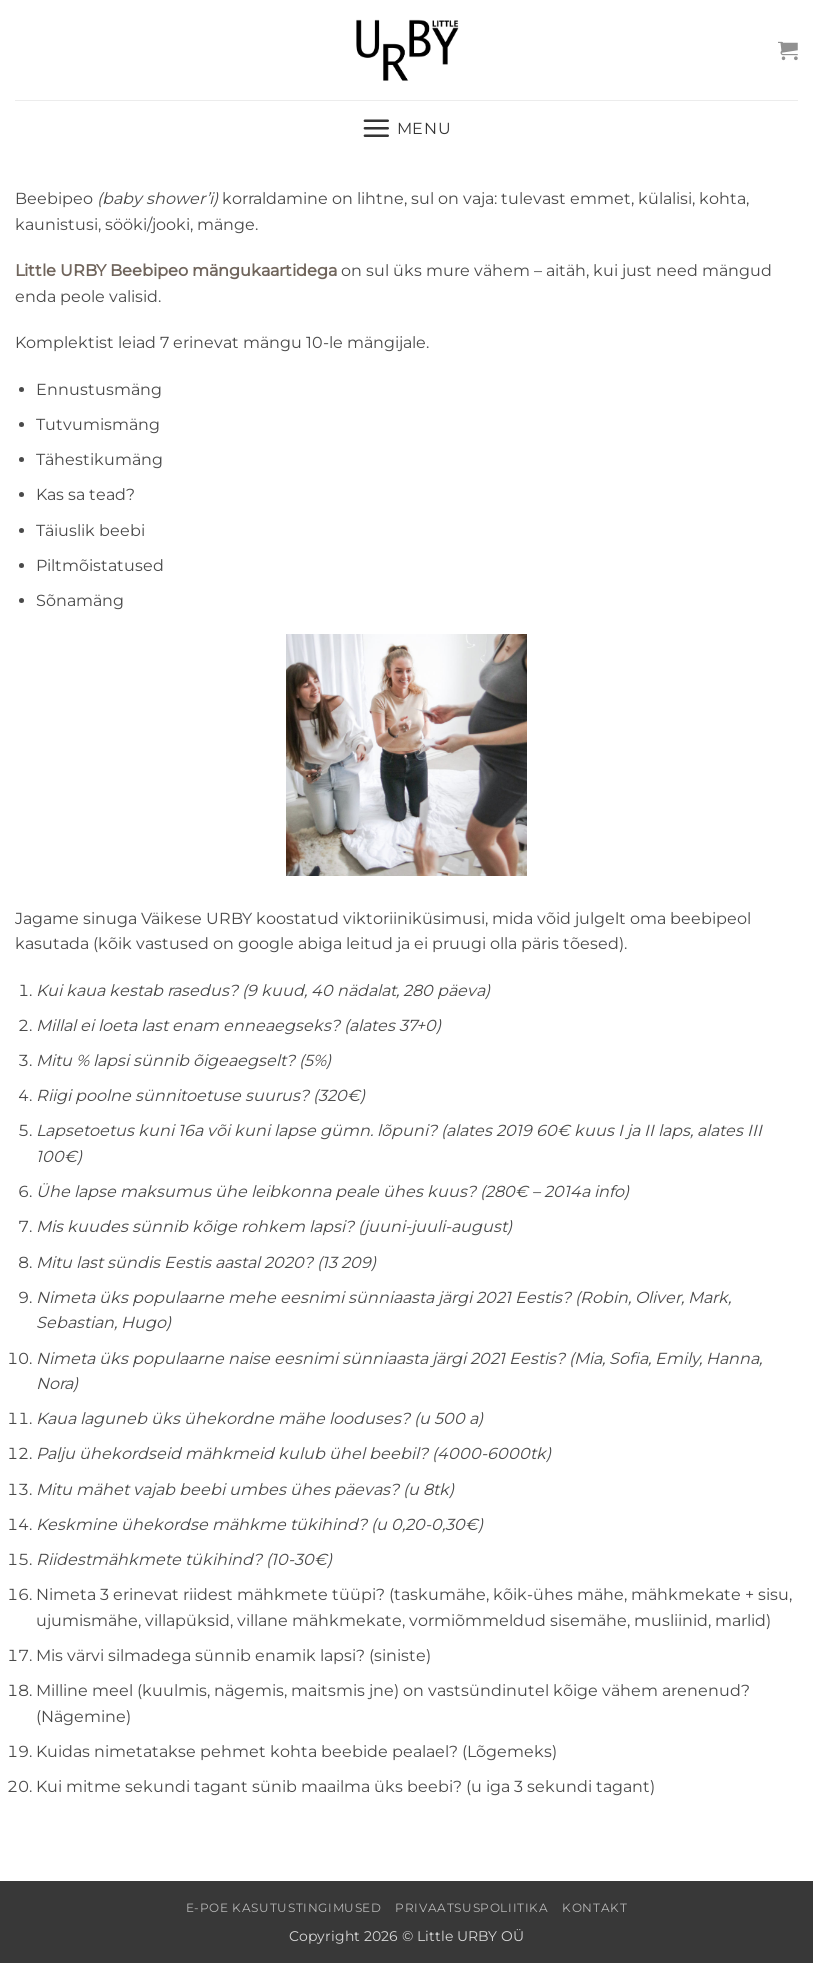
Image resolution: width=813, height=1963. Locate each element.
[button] (788, 50)
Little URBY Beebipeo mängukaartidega (176, 270)
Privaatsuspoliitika (472, 1907)
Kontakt (594, 1907)
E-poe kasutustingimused (284, 1907)
